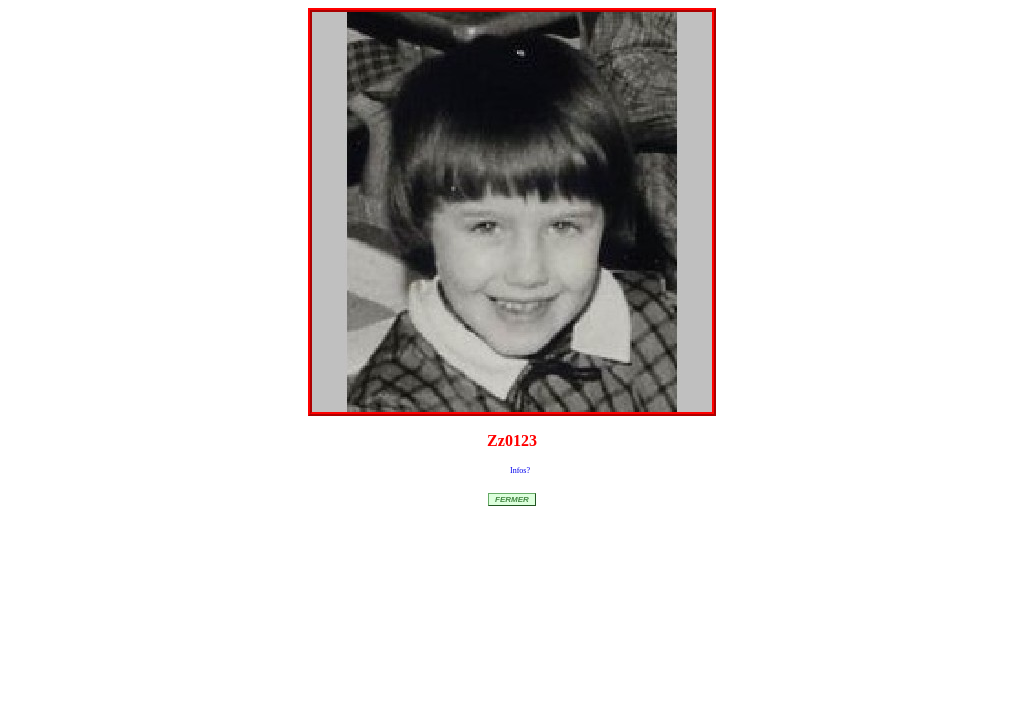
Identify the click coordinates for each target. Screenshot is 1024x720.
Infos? (520, 470)
